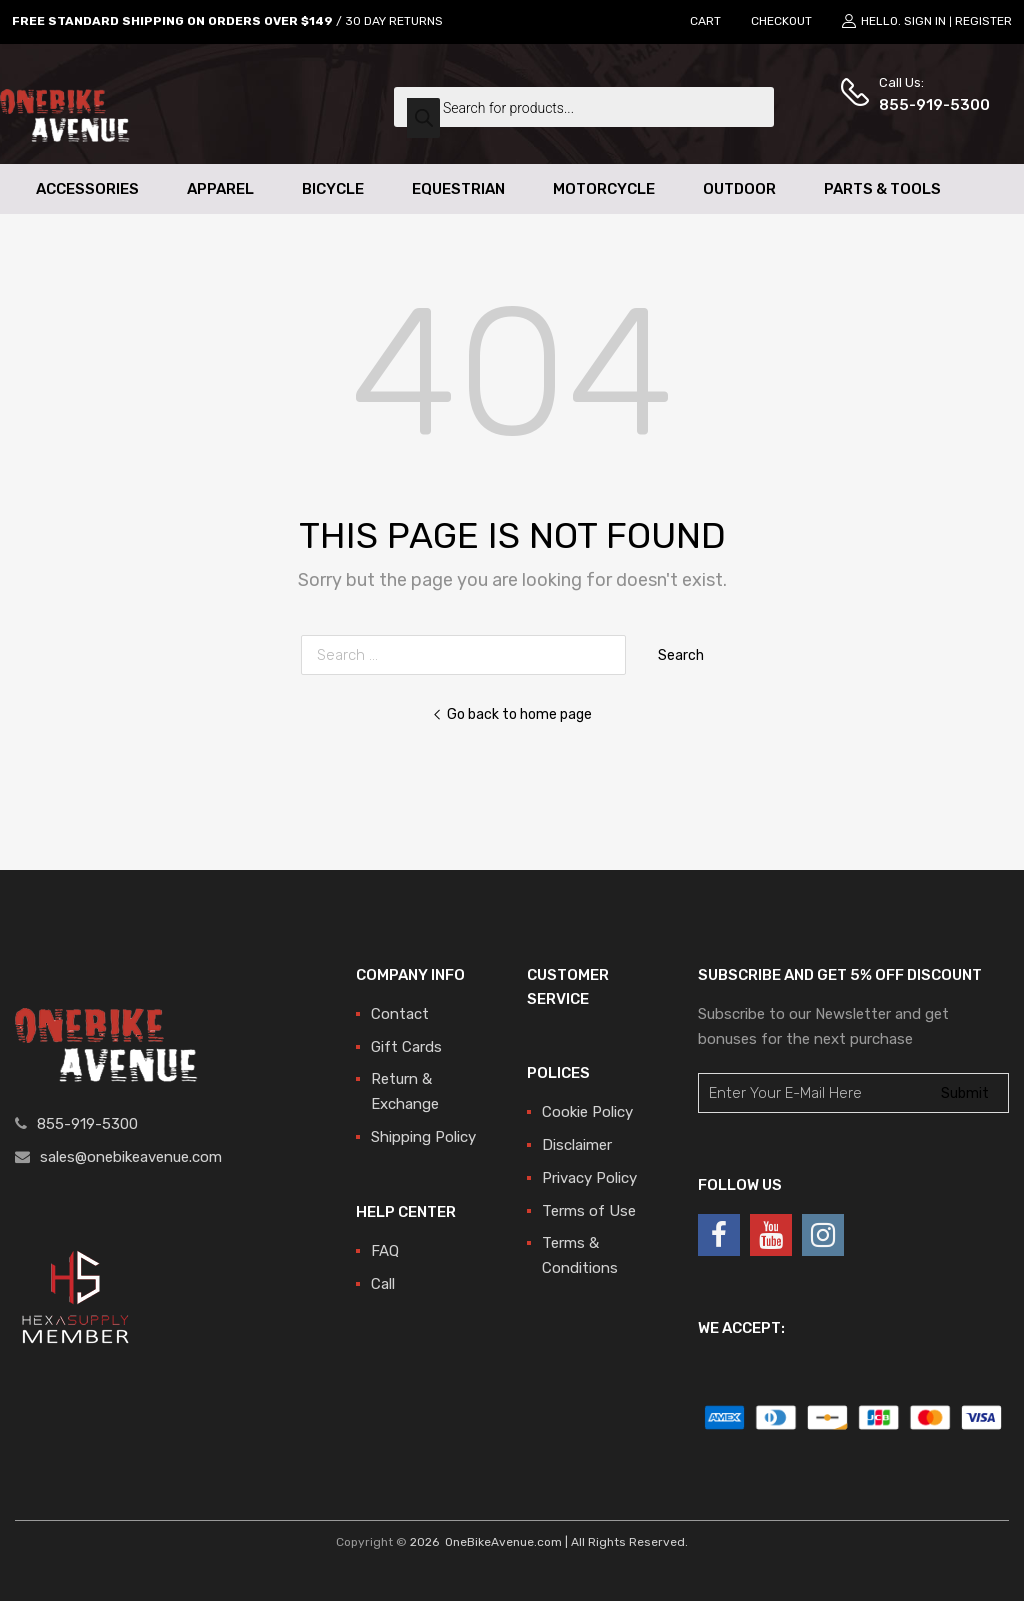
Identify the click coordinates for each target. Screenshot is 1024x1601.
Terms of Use (589, 1211)
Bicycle (333, 189)
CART (705, 21)
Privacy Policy (589, 1178)
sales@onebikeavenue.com (131, 1157)
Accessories (87, 189)
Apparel (220, 189)
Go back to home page (512, 714)
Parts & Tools (882, 189)
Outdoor (739, 189)
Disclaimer (577, 1145)
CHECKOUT (781, 21)
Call (383, 1284)
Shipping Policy (423, 1137)
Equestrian (458, 189)
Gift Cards (406, 1047)
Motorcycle (604, 189)
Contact (400, 1014)
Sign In (925, 21)
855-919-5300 (928, 105)
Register (983, 21)
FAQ (385, 1251)
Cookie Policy (587, 1112)
